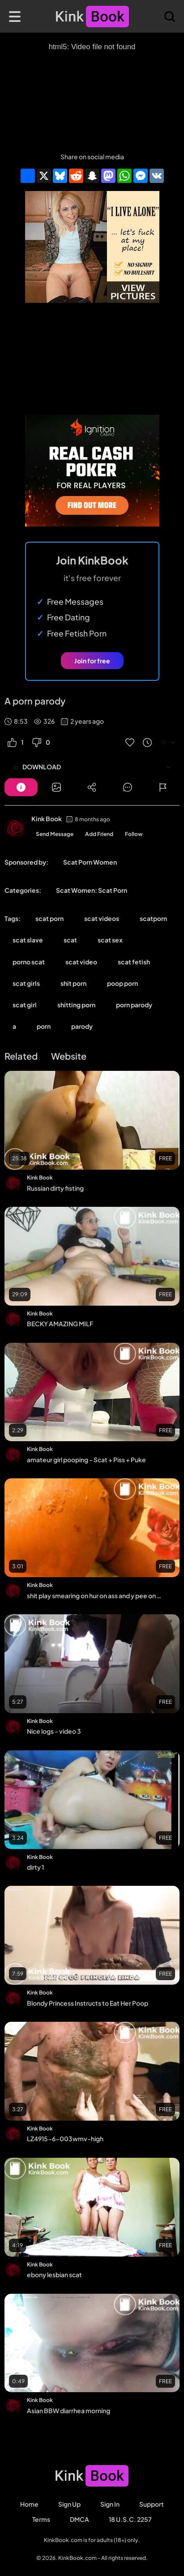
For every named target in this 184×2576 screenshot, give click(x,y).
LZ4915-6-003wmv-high (65, 2139)
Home (29, 2504)
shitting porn (76, 1005)
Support (151, 2504)
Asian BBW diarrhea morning (68, 2410)
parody (82, 1026)
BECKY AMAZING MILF (60, 1324)
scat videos (101, 918)
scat (70, 940)
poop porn (122, 983)
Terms (41, 2519)
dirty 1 (35, 1867)
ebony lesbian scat (54, 2274)
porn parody (134, 1005)
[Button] (21, 787)
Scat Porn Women (90, 862)
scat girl (25, 1005)
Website (68, 1055)
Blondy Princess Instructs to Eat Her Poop (87, 2003)
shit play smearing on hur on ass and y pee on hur (95, 1595)
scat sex (110, 940)
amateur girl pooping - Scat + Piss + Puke (86, 1460)
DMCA (79, 2519)
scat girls (26, 983)
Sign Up (69, 2504)
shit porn (73, 983)
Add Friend (99, 834)
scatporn (153, 918)
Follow (134, 834)
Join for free (92, 661)
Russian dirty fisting (55, 1188)
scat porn (49, 918)
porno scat (29, 962)
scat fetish (134, 962)
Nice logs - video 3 (54, 1731)
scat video (81, 962)
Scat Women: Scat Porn (91, 890)
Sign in (110, 2504)
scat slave (28, 940)
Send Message (54, 834)
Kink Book (46, 819)
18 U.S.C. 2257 (130, 2519)
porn (44, 1026)
